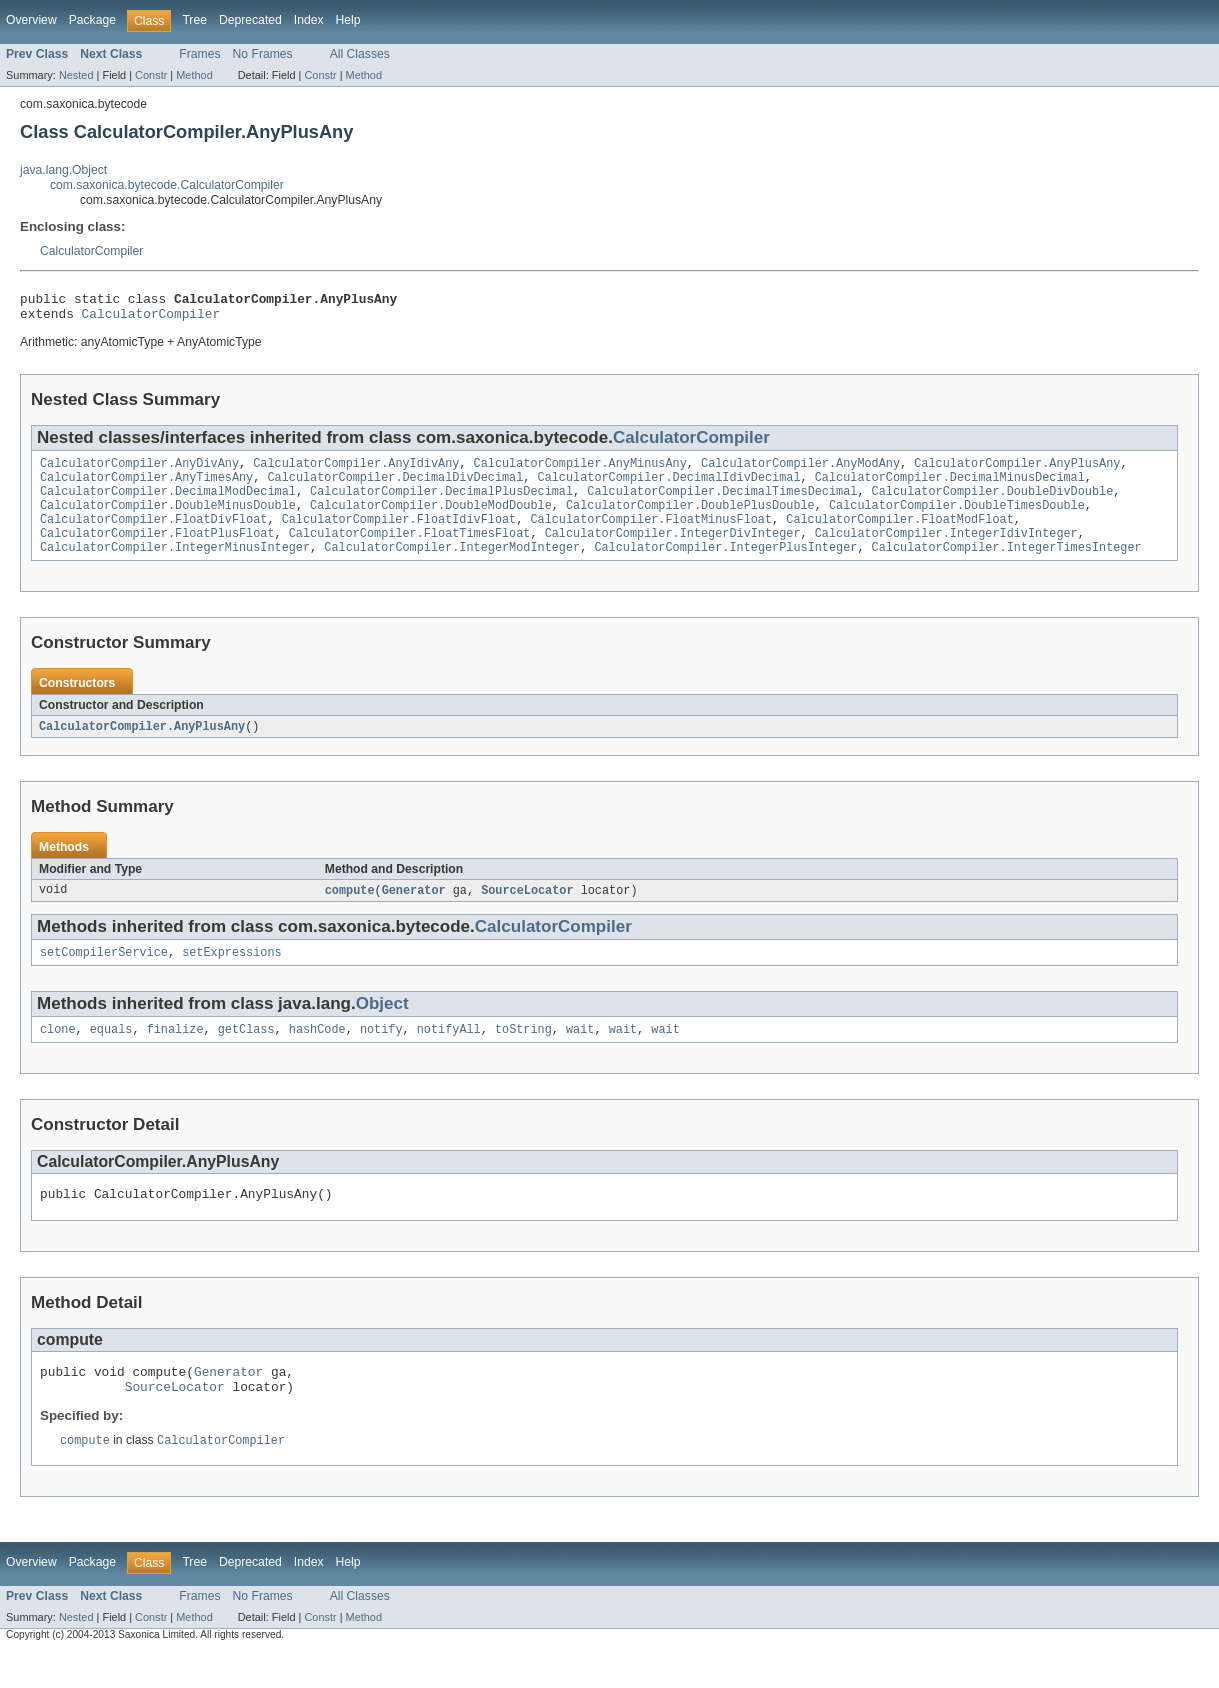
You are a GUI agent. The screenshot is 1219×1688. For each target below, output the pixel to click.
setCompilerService (104, 976)
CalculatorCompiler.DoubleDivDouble (992, 503)
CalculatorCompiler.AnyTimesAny (146, 487)
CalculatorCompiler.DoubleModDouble (431, 519)
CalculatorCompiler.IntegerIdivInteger (946, 551)
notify (381, 1055)
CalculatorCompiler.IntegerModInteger (452, 567)
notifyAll (449, 1055)
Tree (194, 20)
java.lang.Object (63, 170)
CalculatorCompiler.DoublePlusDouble (690, 519)
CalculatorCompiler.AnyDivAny (139, 471)
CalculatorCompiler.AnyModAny (800, 471)
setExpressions (232, 976)
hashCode (317, 1055)
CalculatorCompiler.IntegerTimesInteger (1006, 567)
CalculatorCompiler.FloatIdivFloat (399, 535)
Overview (31, 20)
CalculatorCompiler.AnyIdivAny (356, 471)
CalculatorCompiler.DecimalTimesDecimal (722, 503)
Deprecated (250, 20)
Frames (199, 54)
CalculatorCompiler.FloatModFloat (899, 535)
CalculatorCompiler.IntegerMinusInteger (175, 567)
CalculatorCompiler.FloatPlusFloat (157, 551)
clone (58, 1055)
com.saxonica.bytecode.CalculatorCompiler (167, 185)
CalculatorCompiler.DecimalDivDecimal (395, 487)
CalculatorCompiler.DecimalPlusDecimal (441, 503)
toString (523, 1055)
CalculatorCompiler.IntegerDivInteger (673, 551)
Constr (151, 75)
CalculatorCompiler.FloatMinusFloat (651, 535)
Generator (414, 912)
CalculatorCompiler (91, 251)
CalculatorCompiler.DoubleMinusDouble (168, 519)
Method (194, 75)
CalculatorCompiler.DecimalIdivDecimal (668, 487)
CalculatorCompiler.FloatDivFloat (153, 535)
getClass (246, 1055)
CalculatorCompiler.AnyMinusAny (580, 471)
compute (350, 912)
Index (309, 20)
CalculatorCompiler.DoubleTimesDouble (957, 519)
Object (382, 1027)
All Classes (360, 54)
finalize (175, 1055)
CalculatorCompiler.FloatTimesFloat (410, 551)
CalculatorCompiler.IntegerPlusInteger (725, 567)
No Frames (263, 54)
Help (348, 20)
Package (92, 20)
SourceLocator (527, 912)
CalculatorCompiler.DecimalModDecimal (168, 503)
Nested (76, 75)
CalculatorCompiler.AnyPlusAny (1017, 471)
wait (580, 1055)
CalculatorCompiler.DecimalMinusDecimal (950, 487)
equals (111, 1055)
